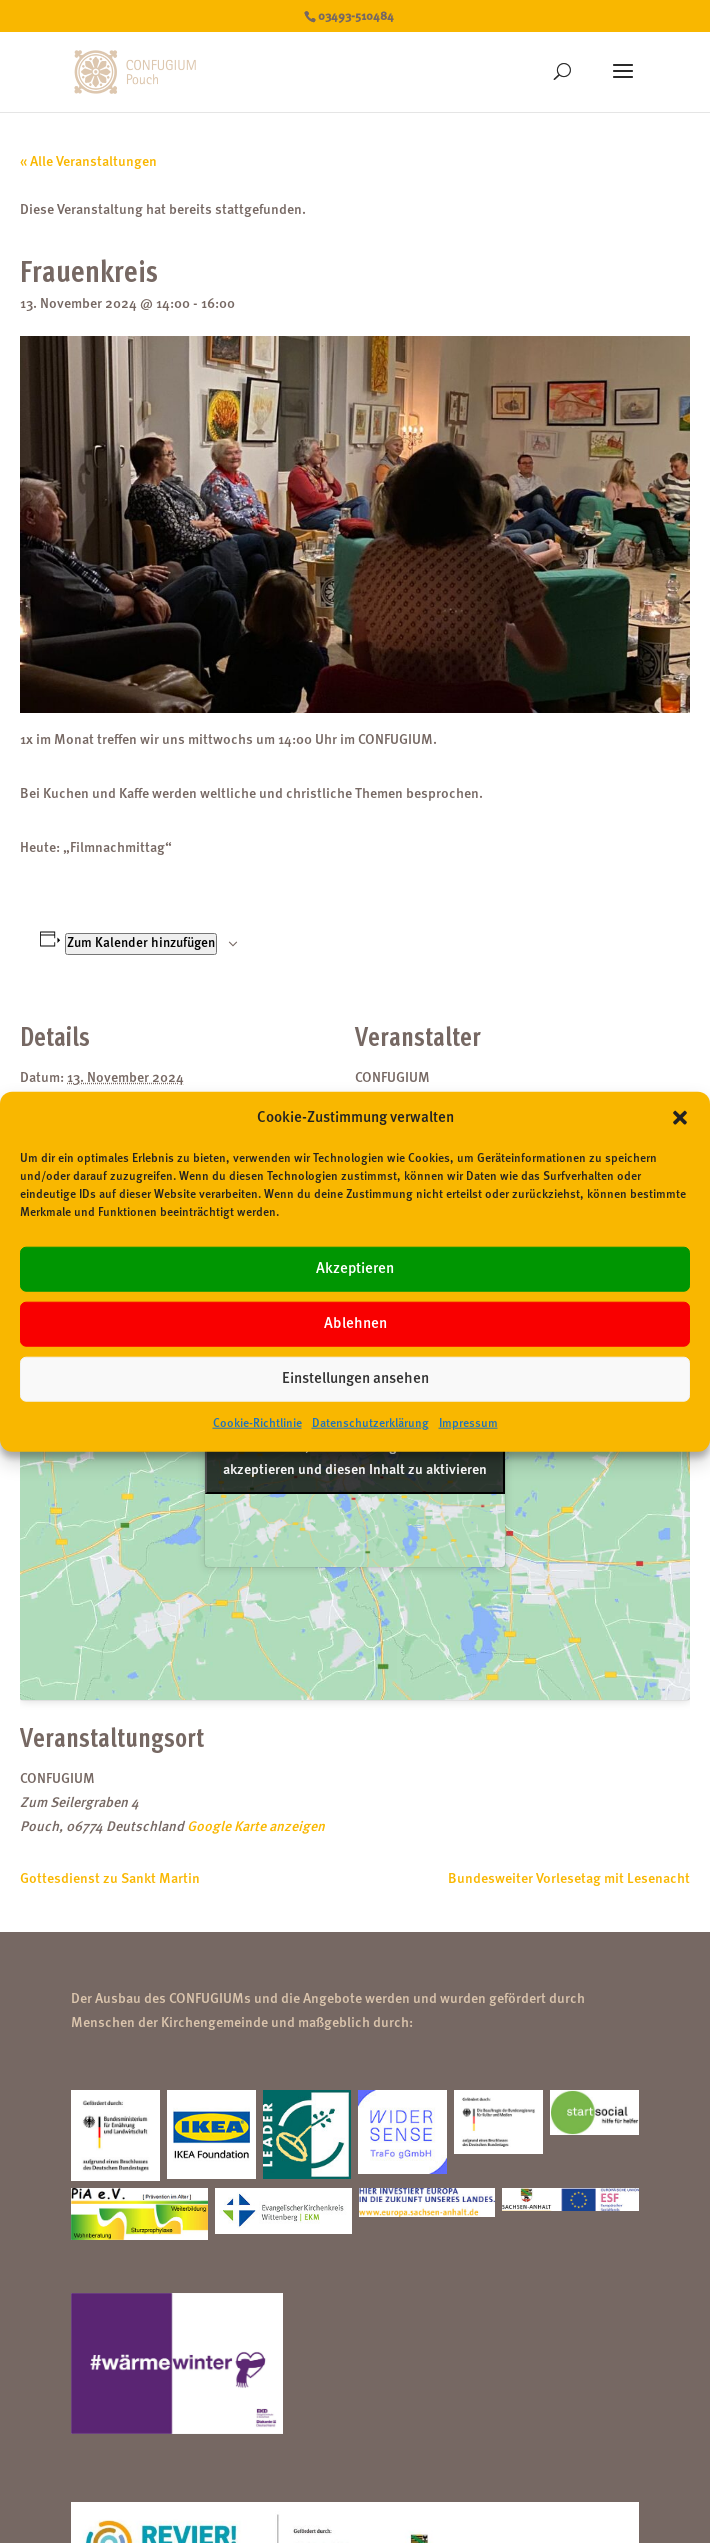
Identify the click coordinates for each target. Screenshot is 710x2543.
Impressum (468, 1424)
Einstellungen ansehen (355, 1379)
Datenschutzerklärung (370, 1424)
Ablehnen (355, 1324)
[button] (680, 1118)
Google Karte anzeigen (256, 1827)
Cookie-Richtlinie (257, 1424)
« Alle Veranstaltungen (88, 162)
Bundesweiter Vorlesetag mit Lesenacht (569, 1879)
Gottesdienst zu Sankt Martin (110, 1879)
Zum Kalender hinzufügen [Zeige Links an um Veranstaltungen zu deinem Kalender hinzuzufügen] (141, 943)
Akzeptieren (355, 1269)
